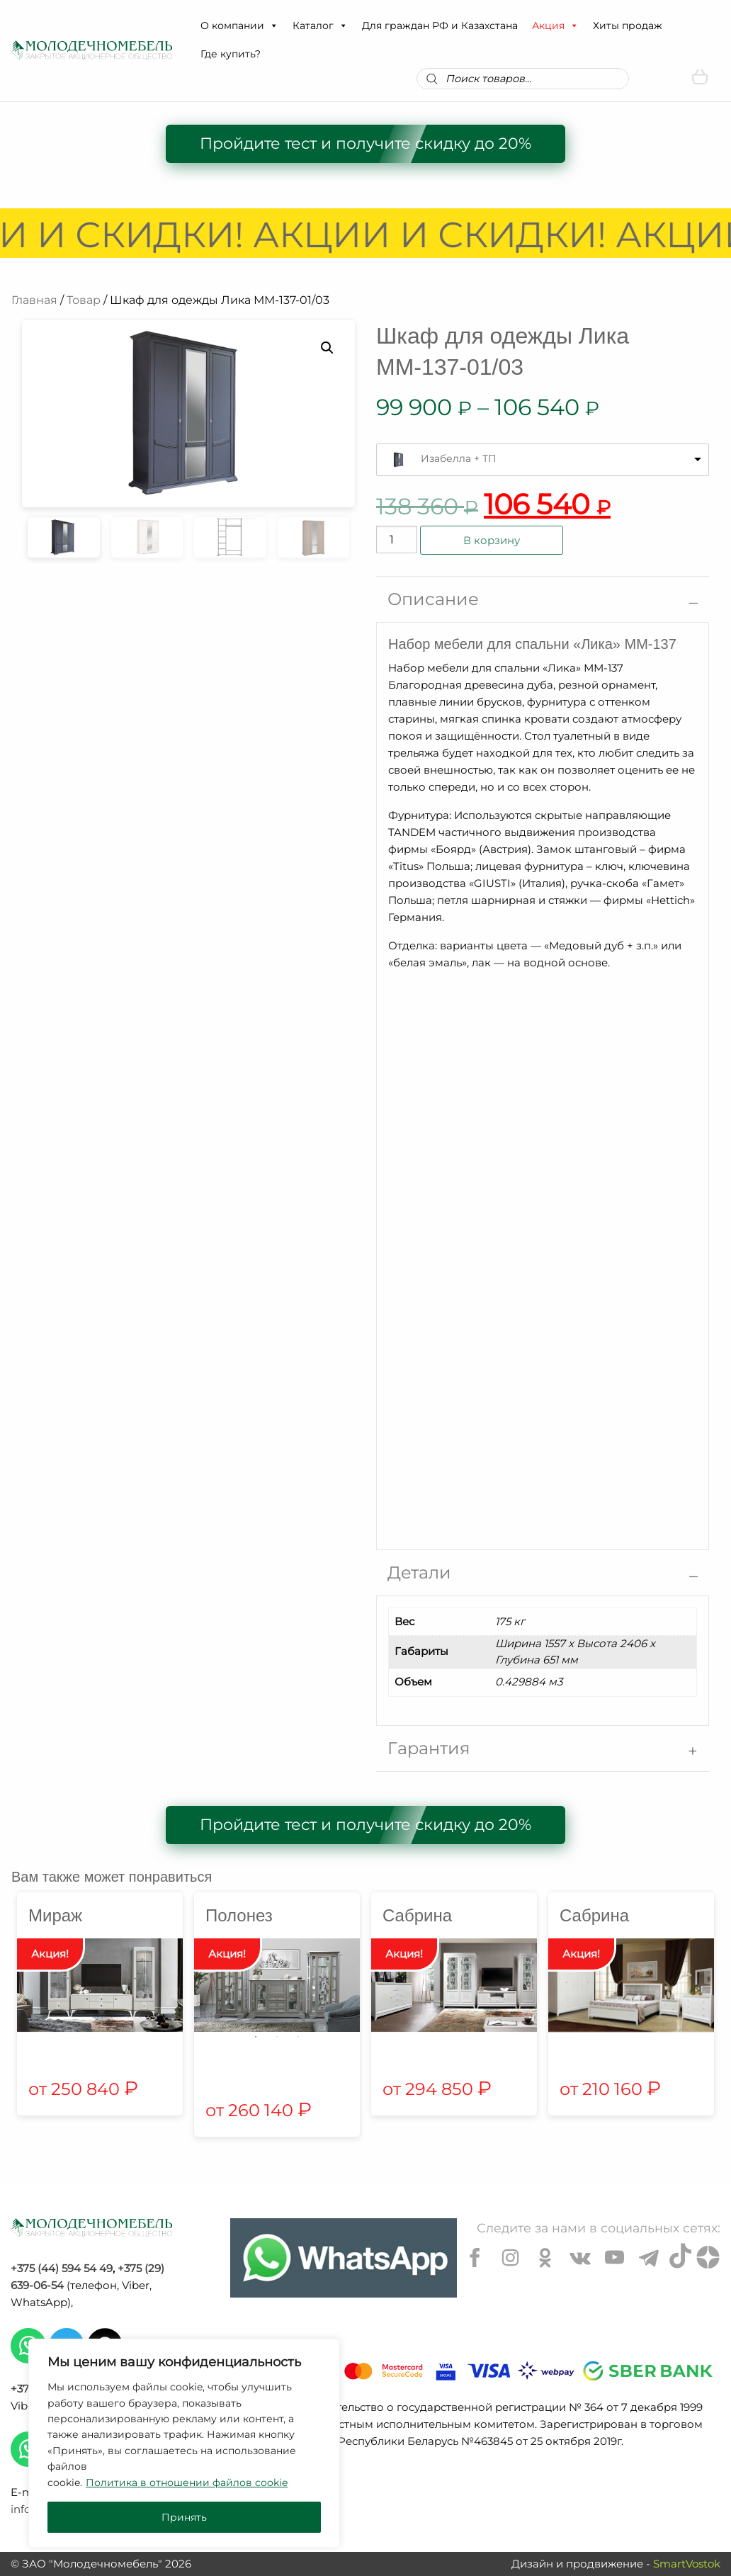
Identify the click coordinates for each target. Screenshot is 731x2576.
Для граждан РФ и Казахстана (440, 25)
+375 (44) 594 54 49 (62, 2268)
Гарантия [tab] (428, 1748)
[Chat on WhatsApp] (343, 2258)
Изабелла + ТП (459, 458)
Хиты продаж (627, 25)
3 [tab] (298, 2037)
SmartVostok (686, 2563)
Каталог (320, 25)
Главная (34, 300)
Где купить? (230, 53)
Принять (184, 2517)
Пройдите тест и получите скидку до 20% (365, 143)
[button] (273, 25)
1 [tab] (256, 2037)
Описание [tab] (433, 599)
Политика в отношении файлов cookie (187, 2482)
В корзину (491, 540)
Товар (84, 300)
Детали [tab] (419, 1572)
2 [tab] (277, 2037)
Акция (555, 25)
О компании (239, 25)
